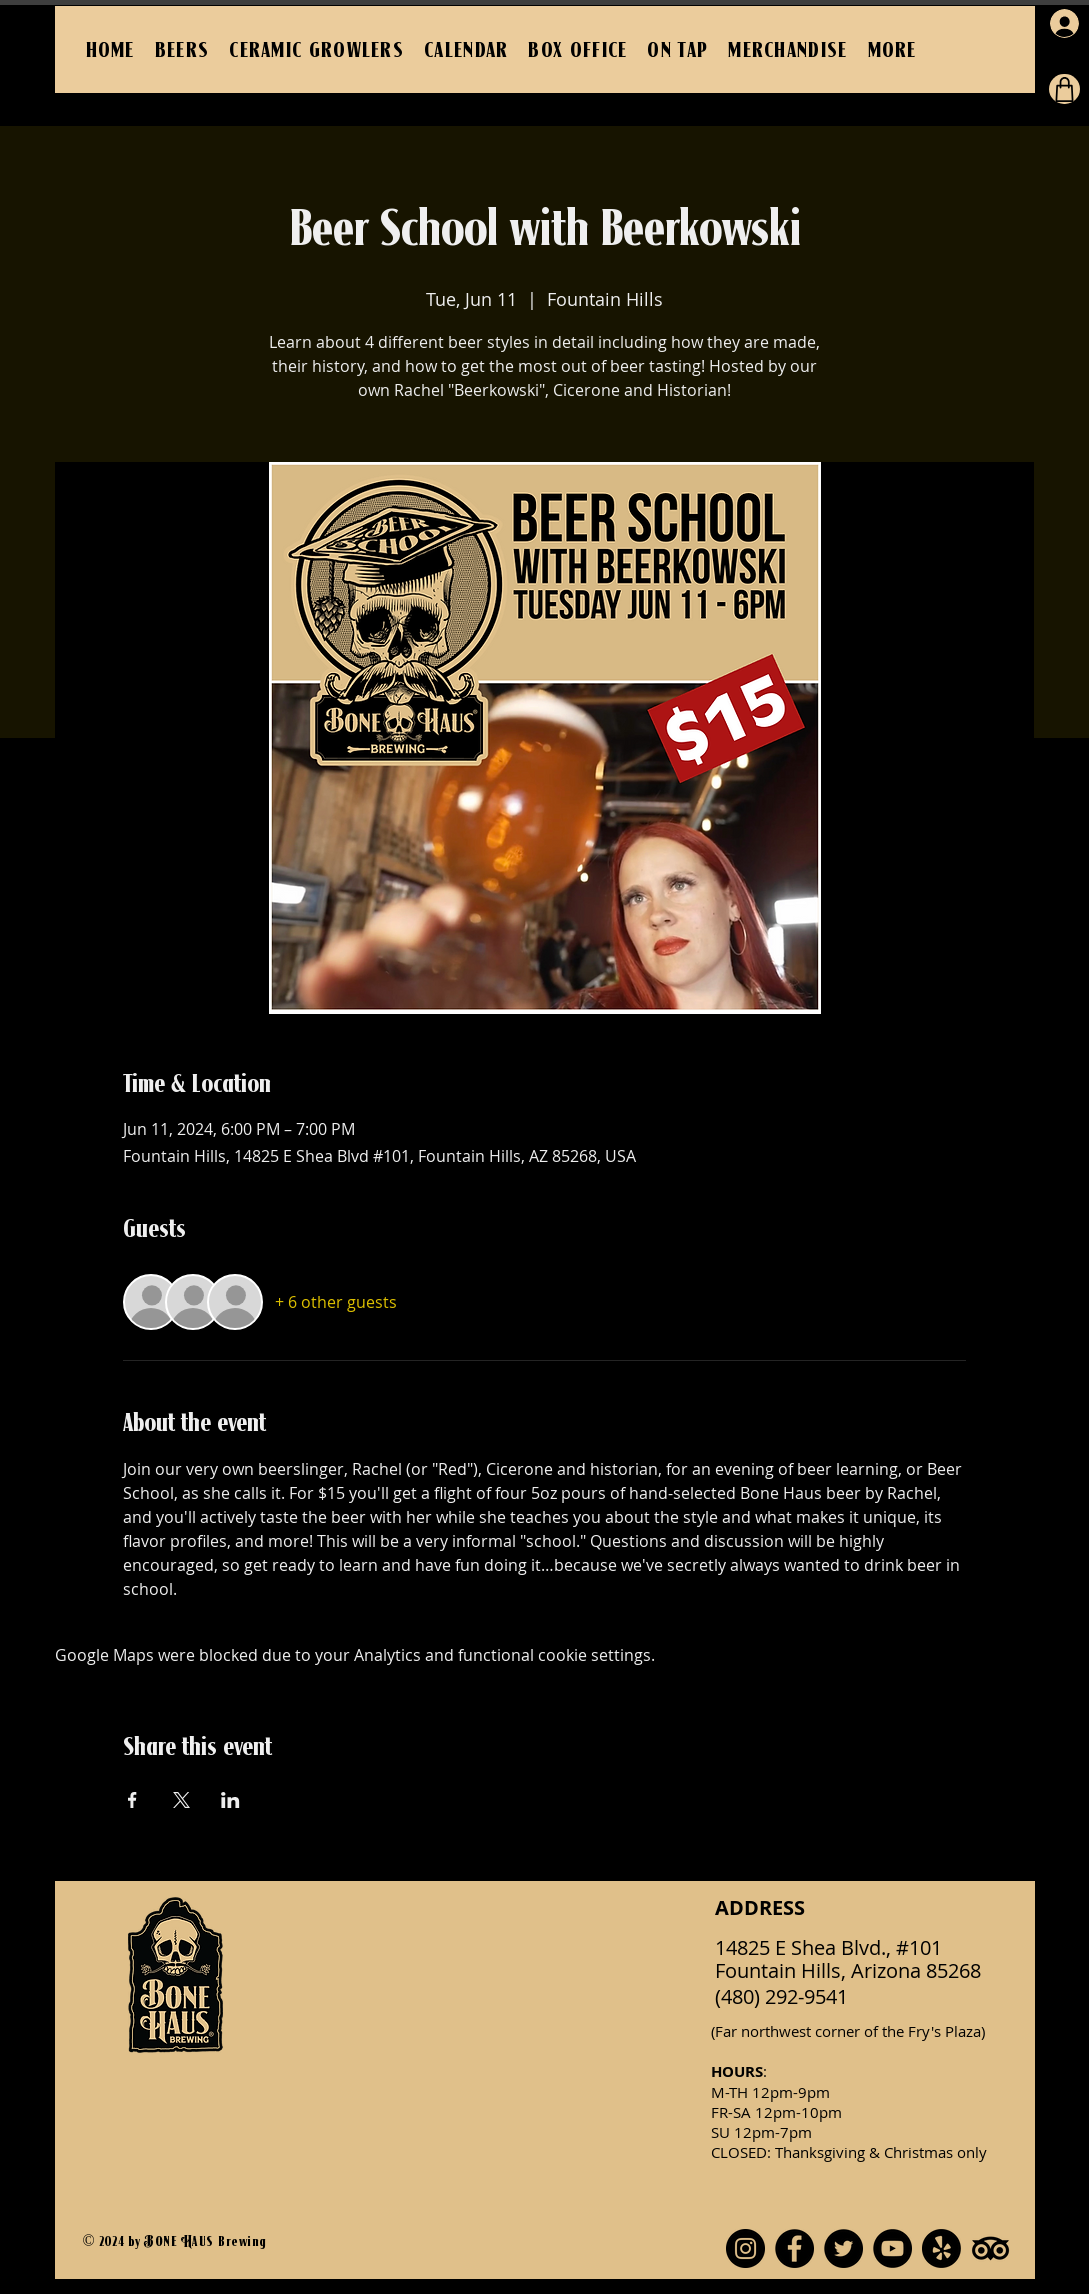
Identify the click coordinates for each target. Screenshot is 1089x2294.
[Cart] (1064, 89)
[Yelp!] (941, 2248)
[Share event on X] (181, 1800)
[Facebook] (794, 2248)
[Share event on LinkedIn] (230, 1800)
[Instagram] (745, 2248)
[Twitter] (843, 2248)
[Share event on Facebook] (132, 1800)
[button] (892, 49)
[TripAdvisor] (990, 2248)
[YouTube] (892, 2248)
